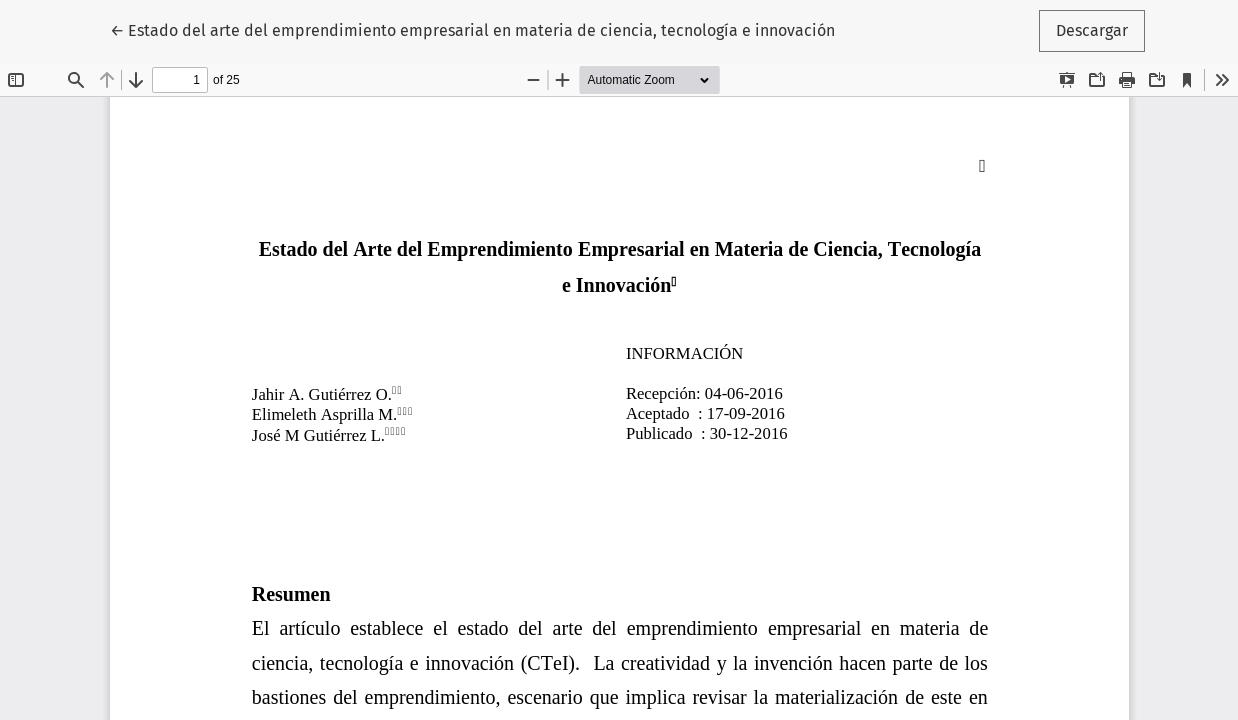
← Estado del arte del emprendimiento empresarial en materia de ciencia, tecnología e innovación (472, 29)
